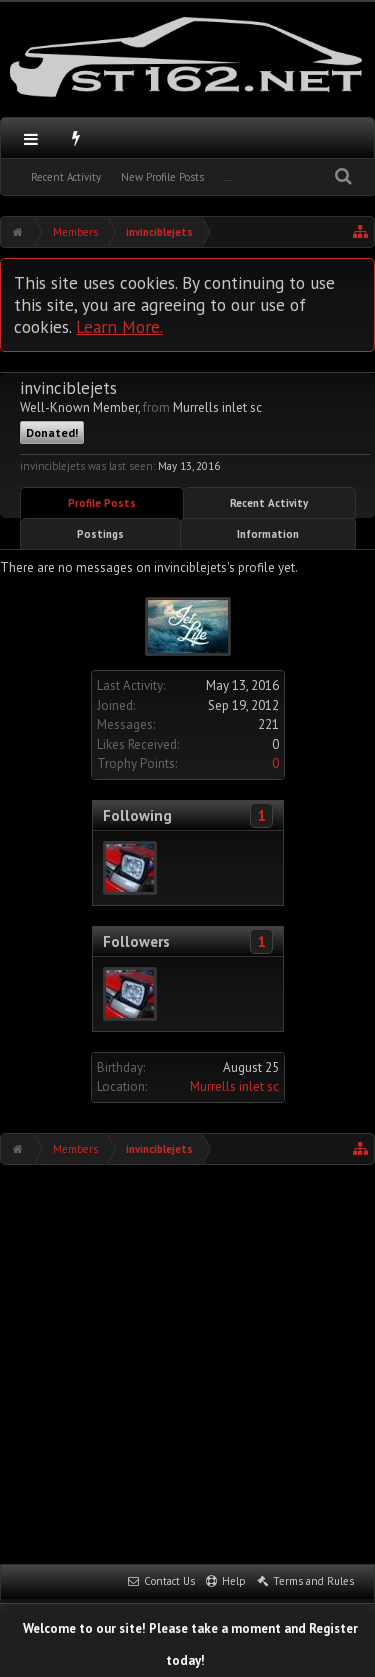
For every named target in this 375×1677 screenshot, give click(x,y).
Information (268, 534)
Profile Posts (102, 503)
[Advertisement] (187, 1362)
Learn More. (119, 326)
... (228, 177)
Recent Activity (66, 177)
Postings (100, 534)
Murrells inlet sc (234, 1086)
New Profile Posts (162, 177)
